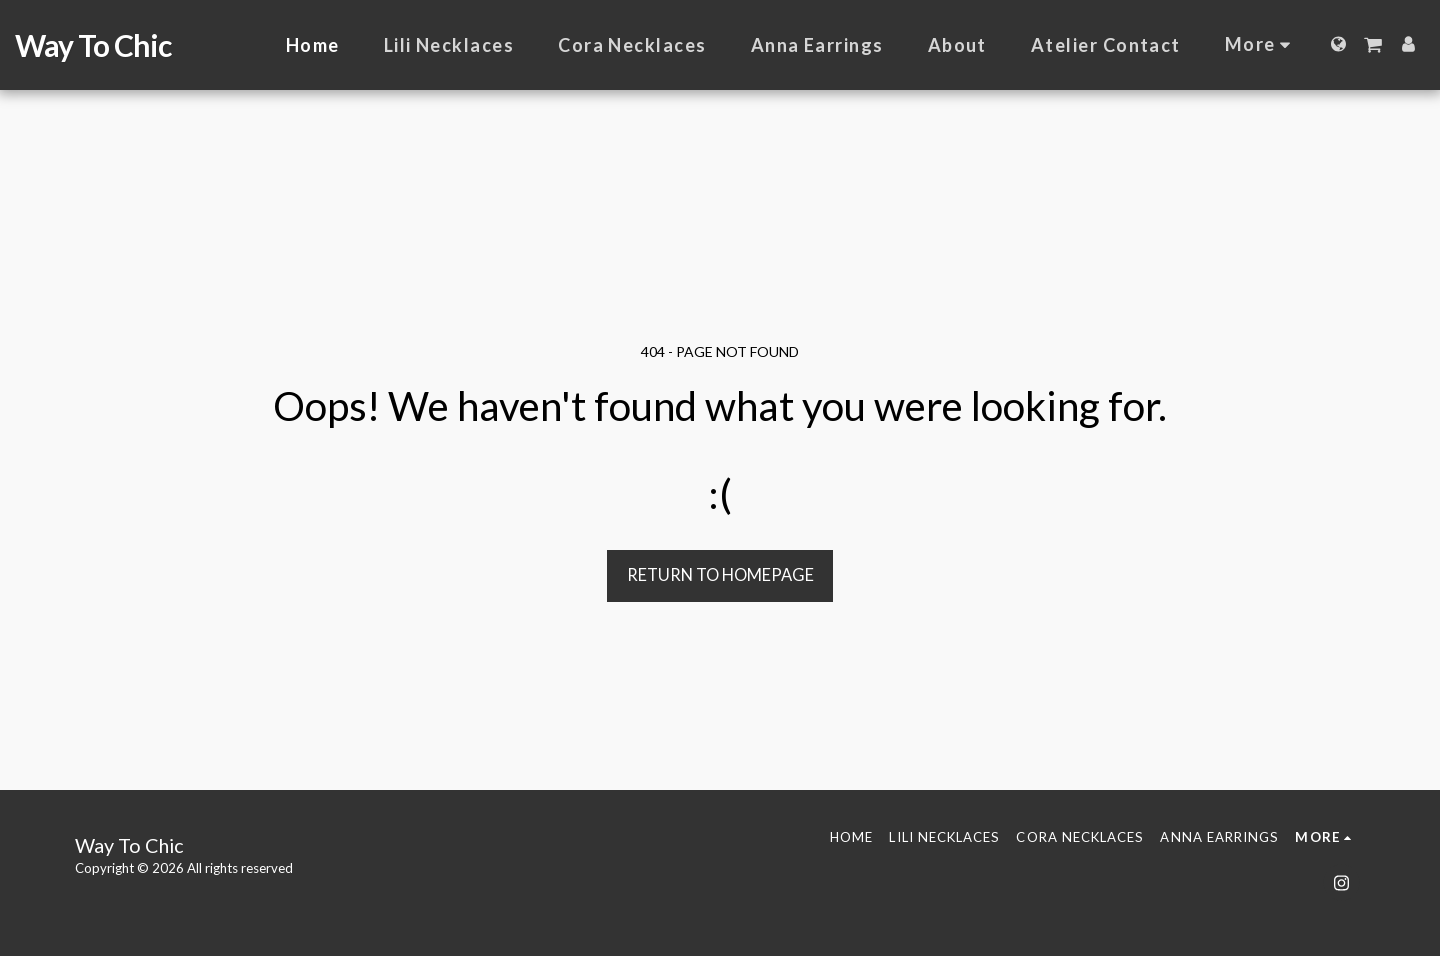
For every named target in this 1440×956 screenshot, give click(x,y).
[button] (1373, 45)
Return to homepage (720, 575)
